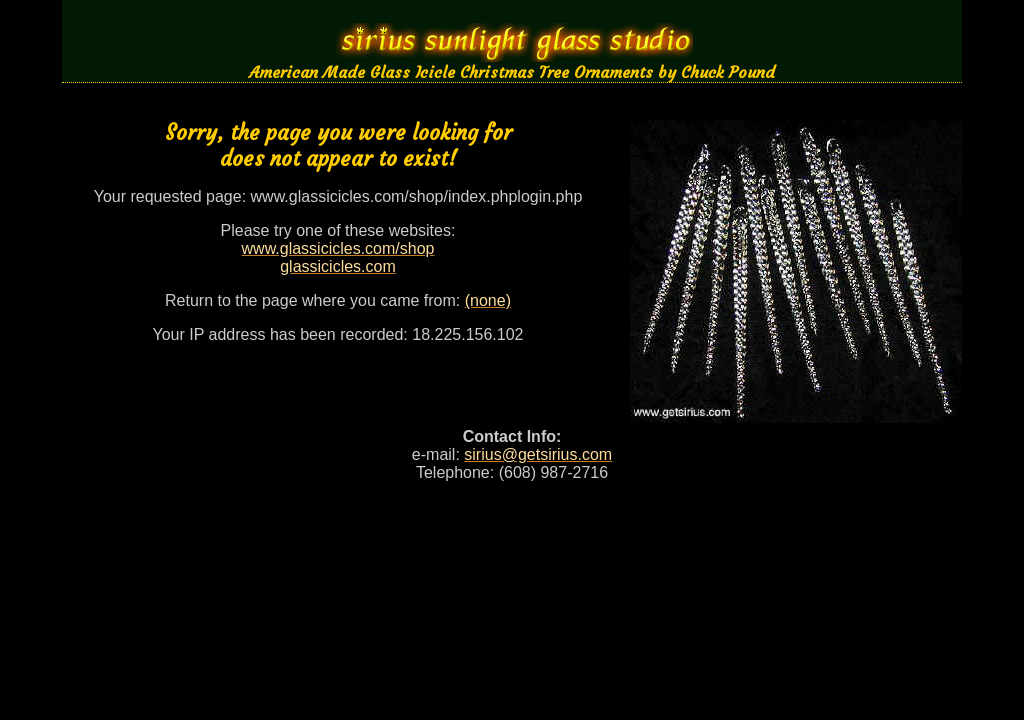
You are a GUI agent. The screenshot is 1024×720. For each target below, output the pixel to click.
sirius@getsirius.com (538, 454)
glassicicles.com (338, 266)
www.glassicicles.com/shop (338, 248)
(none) (488, 300)
